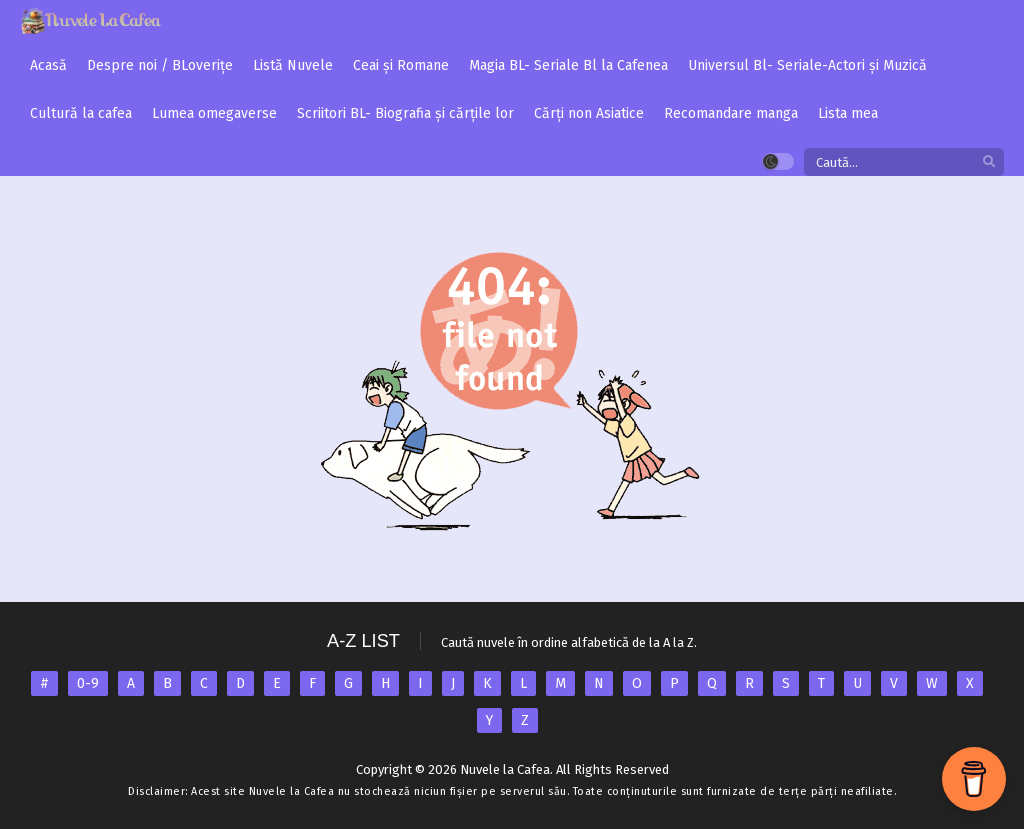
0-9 (88, 683)
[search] (989, 162)
